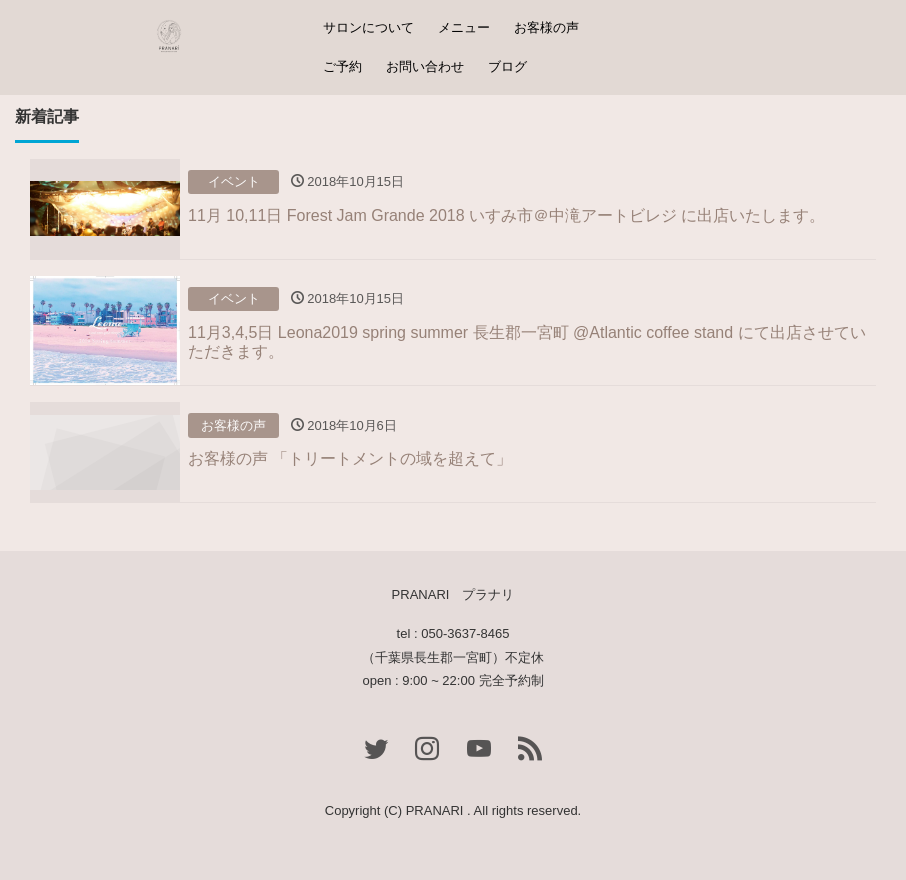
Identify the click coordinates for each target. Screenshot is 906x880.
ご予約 (342, 66)
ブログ (507, 66)
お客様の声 (546, 27)
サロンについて (368, 27)
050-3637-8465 (465, 633)
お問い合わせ (425, 66)
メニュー (464, 27)
